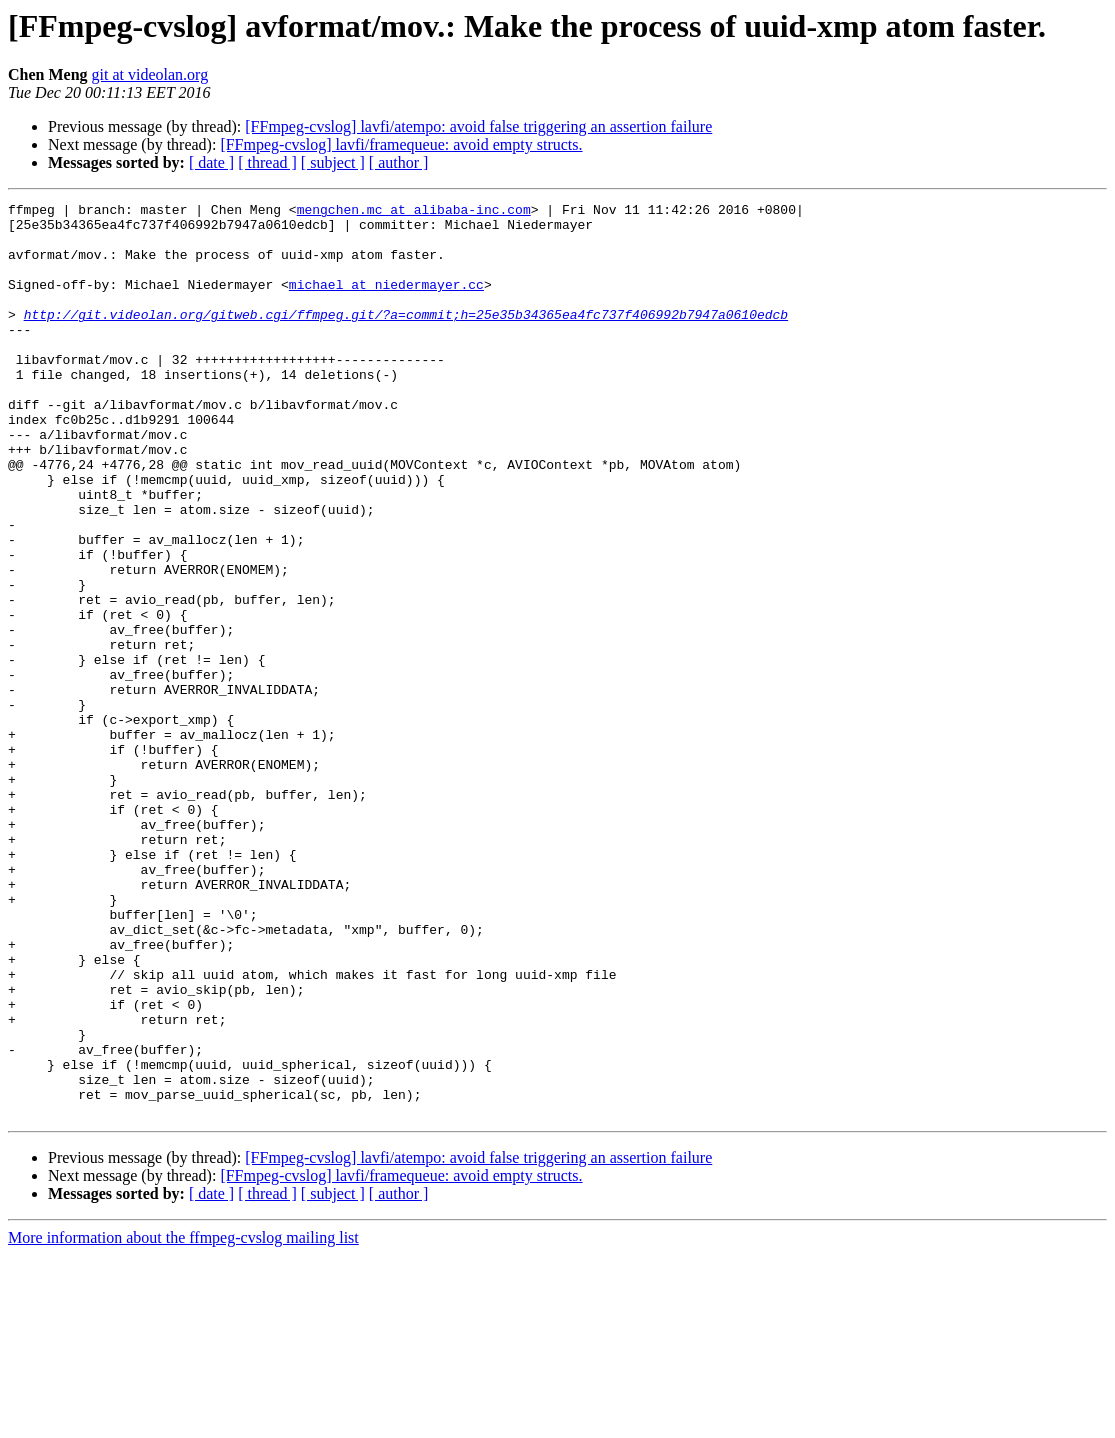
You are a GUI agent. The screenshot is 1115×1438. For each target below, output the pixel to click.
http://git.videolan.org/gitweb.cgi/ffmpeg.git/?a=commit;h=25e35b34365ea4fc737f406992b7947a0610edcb (406, 338)
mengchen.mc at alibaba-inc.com (414, 212)
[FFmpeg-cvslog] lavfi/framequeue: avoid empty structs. (401, 144)
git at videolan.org (150, 74)
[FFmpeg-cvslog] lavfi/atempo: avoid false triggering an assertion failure (478, 126)
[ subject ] (333, 162)
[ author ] (399, 162)
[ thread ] (267, 162)
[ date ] (211, 162)
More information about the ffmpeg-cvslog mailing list (183, 1420)
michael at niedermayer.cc (386, 302)
